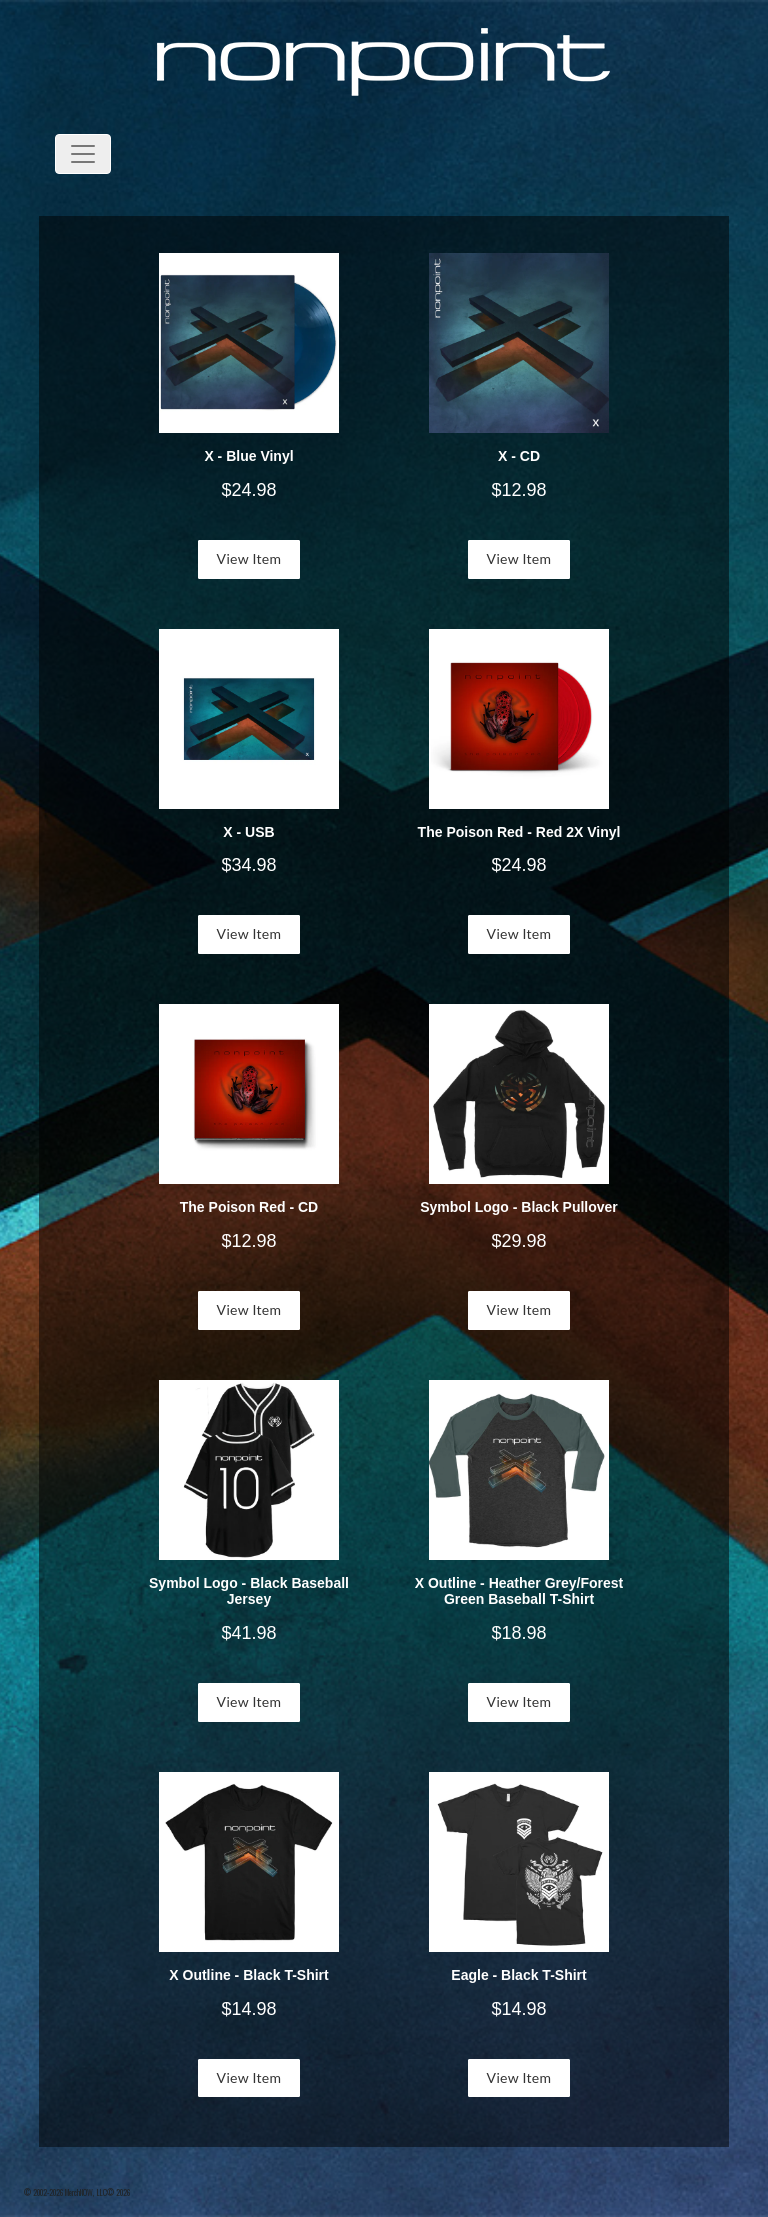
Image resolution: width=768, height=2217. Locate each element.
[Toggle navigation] (83, 154)
